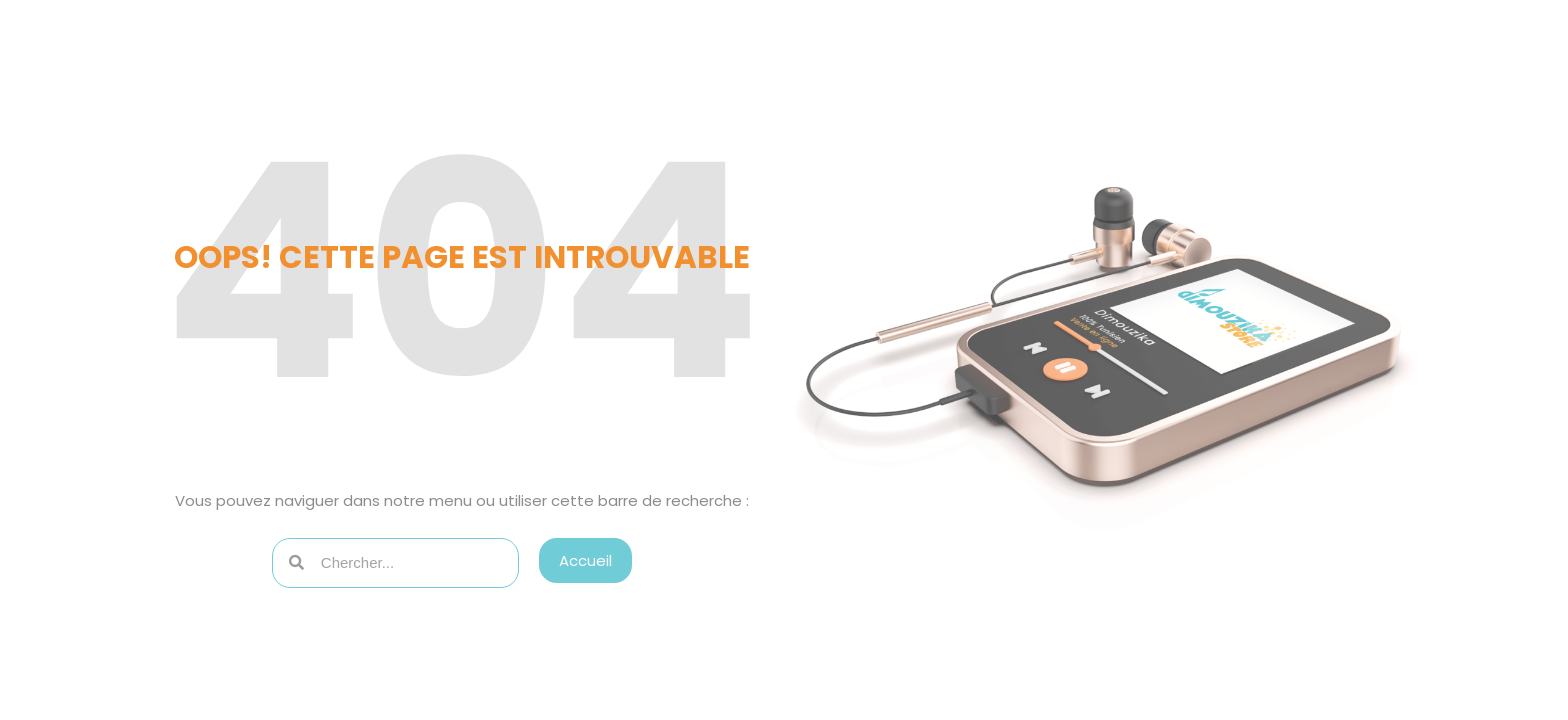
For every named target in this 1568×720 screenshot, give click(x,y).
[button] (585, 560)
